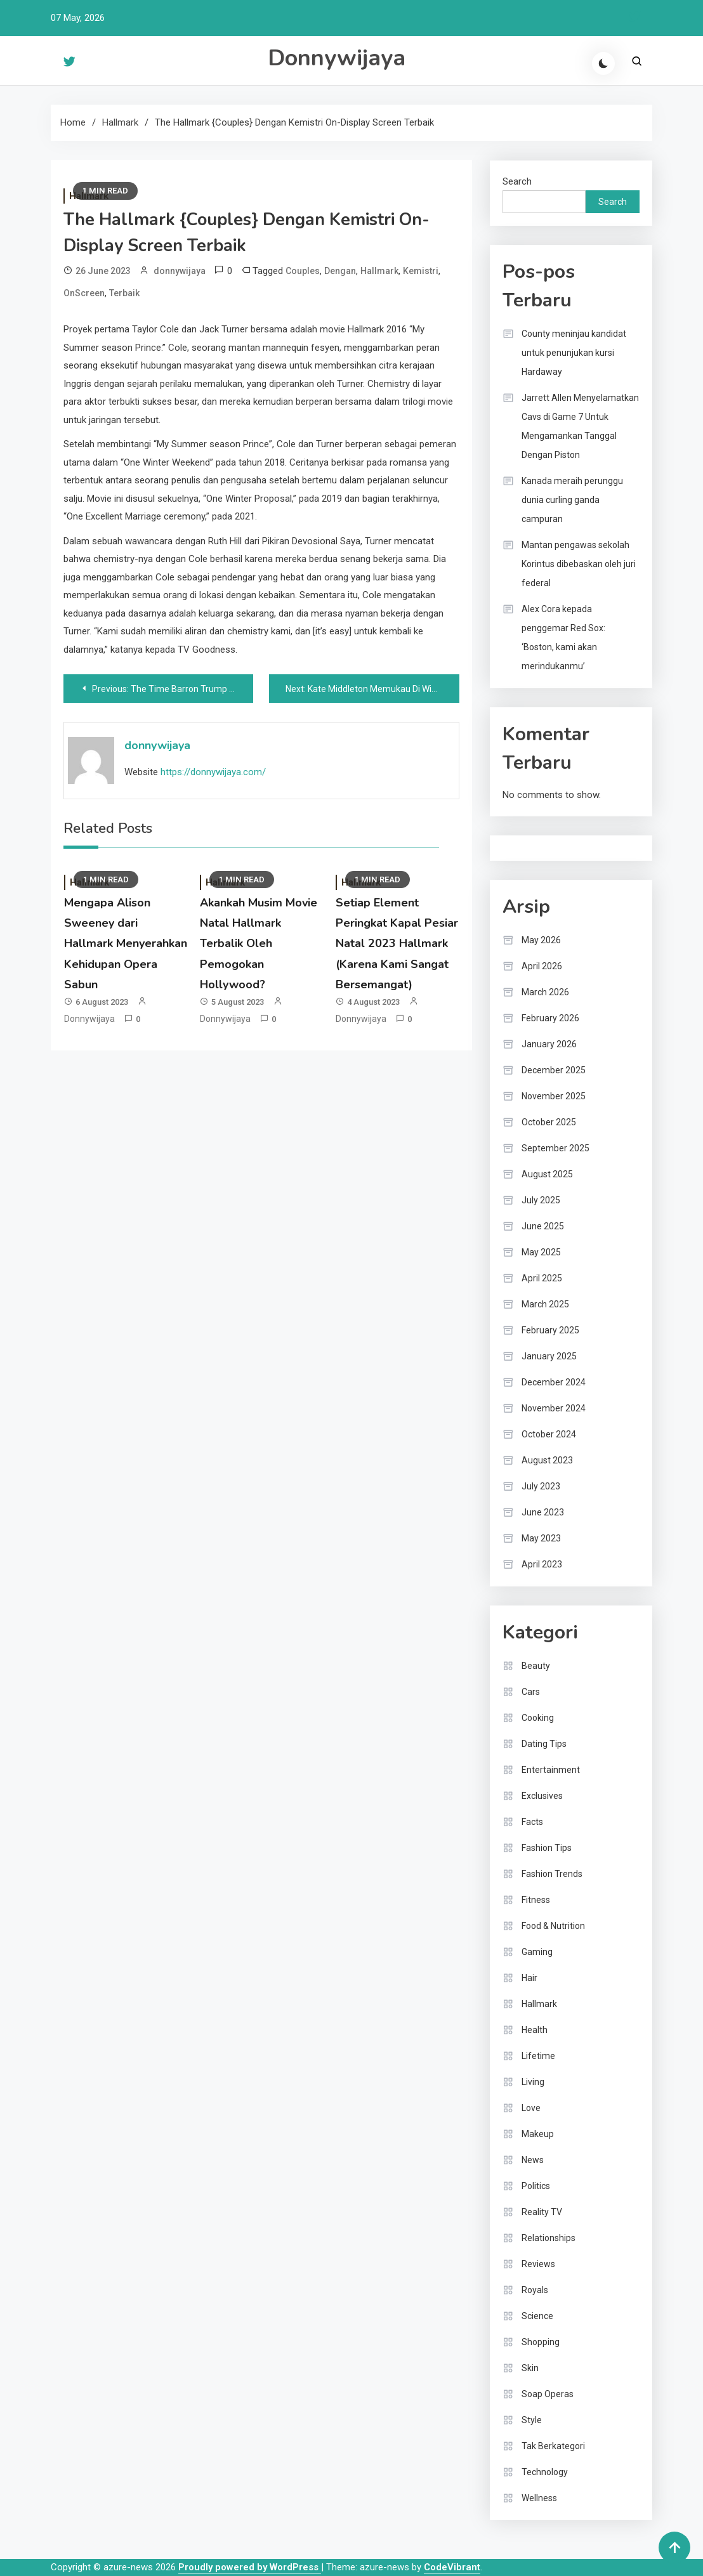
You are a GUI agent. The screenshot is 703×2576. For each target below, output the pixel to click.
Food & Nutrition (553, 1926)
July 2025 (541, 1200)
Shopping (541, 2342)
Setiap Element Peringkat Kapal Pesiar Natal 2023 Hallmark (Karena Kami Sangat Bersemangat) (397, 944)
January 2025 (549, 1356)
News (533, 2160)
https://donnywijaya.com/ (213, 772)
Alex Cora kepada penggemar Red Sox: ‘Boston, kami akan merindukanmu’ (563, 637)
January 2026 (549, 1044)
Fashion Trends (552, 1874)
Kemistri (420, 271)
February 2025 (550, 1330)
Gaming (537, 1952)
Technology (545, 2472)
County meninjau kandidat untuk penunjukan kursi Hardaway (574, 353)
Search (517, 181)
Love (531, 2108)
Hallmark (379, 271)
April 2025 (542, 1278)
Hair (529, 1978)
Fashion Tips (547, 1848)
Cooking (538, 1718)
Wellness (539, 2498)
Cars (531, 1692)
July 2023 (541, 1486)
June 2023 (543, 1512)
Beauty (536, 1666)
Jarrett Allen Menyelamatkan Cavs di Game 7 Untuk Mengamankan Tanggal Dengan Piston (580, 426)
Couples (303, 271)
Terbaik (124, 293)
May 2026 (541, 940)
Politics (536, 2186)
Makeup (538, 2134)
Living (533, 2082)
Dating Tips (544, 1744)
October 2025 (549, 1122)
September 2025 (555, 1148)
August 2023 (547, 1460)
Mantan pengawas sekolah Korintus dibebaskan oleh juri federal (579, 564)
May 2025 (541, 1252)
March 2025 (545, 1304)
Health (535, 2030)
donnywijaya (180, 271)
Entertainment (551, 1770)
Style (532, 2420)
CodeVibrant (452, 2567)
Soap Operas (548, 2394)
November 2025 (554, 1096)
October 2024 (549, 1434)
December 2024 (554, 1382)
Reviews (538, 2264)
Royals (535, 2290)
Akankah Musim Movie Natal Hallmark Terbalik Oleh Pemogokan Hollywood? (258, 944)
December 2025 (554, 1070)
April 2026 (542, 966)
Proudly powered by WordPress (249, 2567)
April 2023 (542, 1564)
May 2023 (541, 1538)
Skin (530, 2368)
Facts (532, 1822)
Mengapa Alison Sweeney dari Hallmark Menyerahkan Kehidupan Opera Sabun (125, 944)
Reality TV (542, 2212)
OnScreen (84, 293)
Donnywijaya (336, 58)
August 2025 (547, 1174)
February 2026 (550, 1018)
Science (537, 2316)
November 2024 (554, 1408)
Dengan (340, 271)
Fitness (536, 1900)
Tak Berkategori (553, 2446)
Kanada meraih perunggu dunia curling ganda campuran (572, 500)
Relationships (548, 2238)
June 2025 (543, 1226)
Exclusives (542, 1796)
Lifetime (538, 2056)
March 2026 (545, 992)
